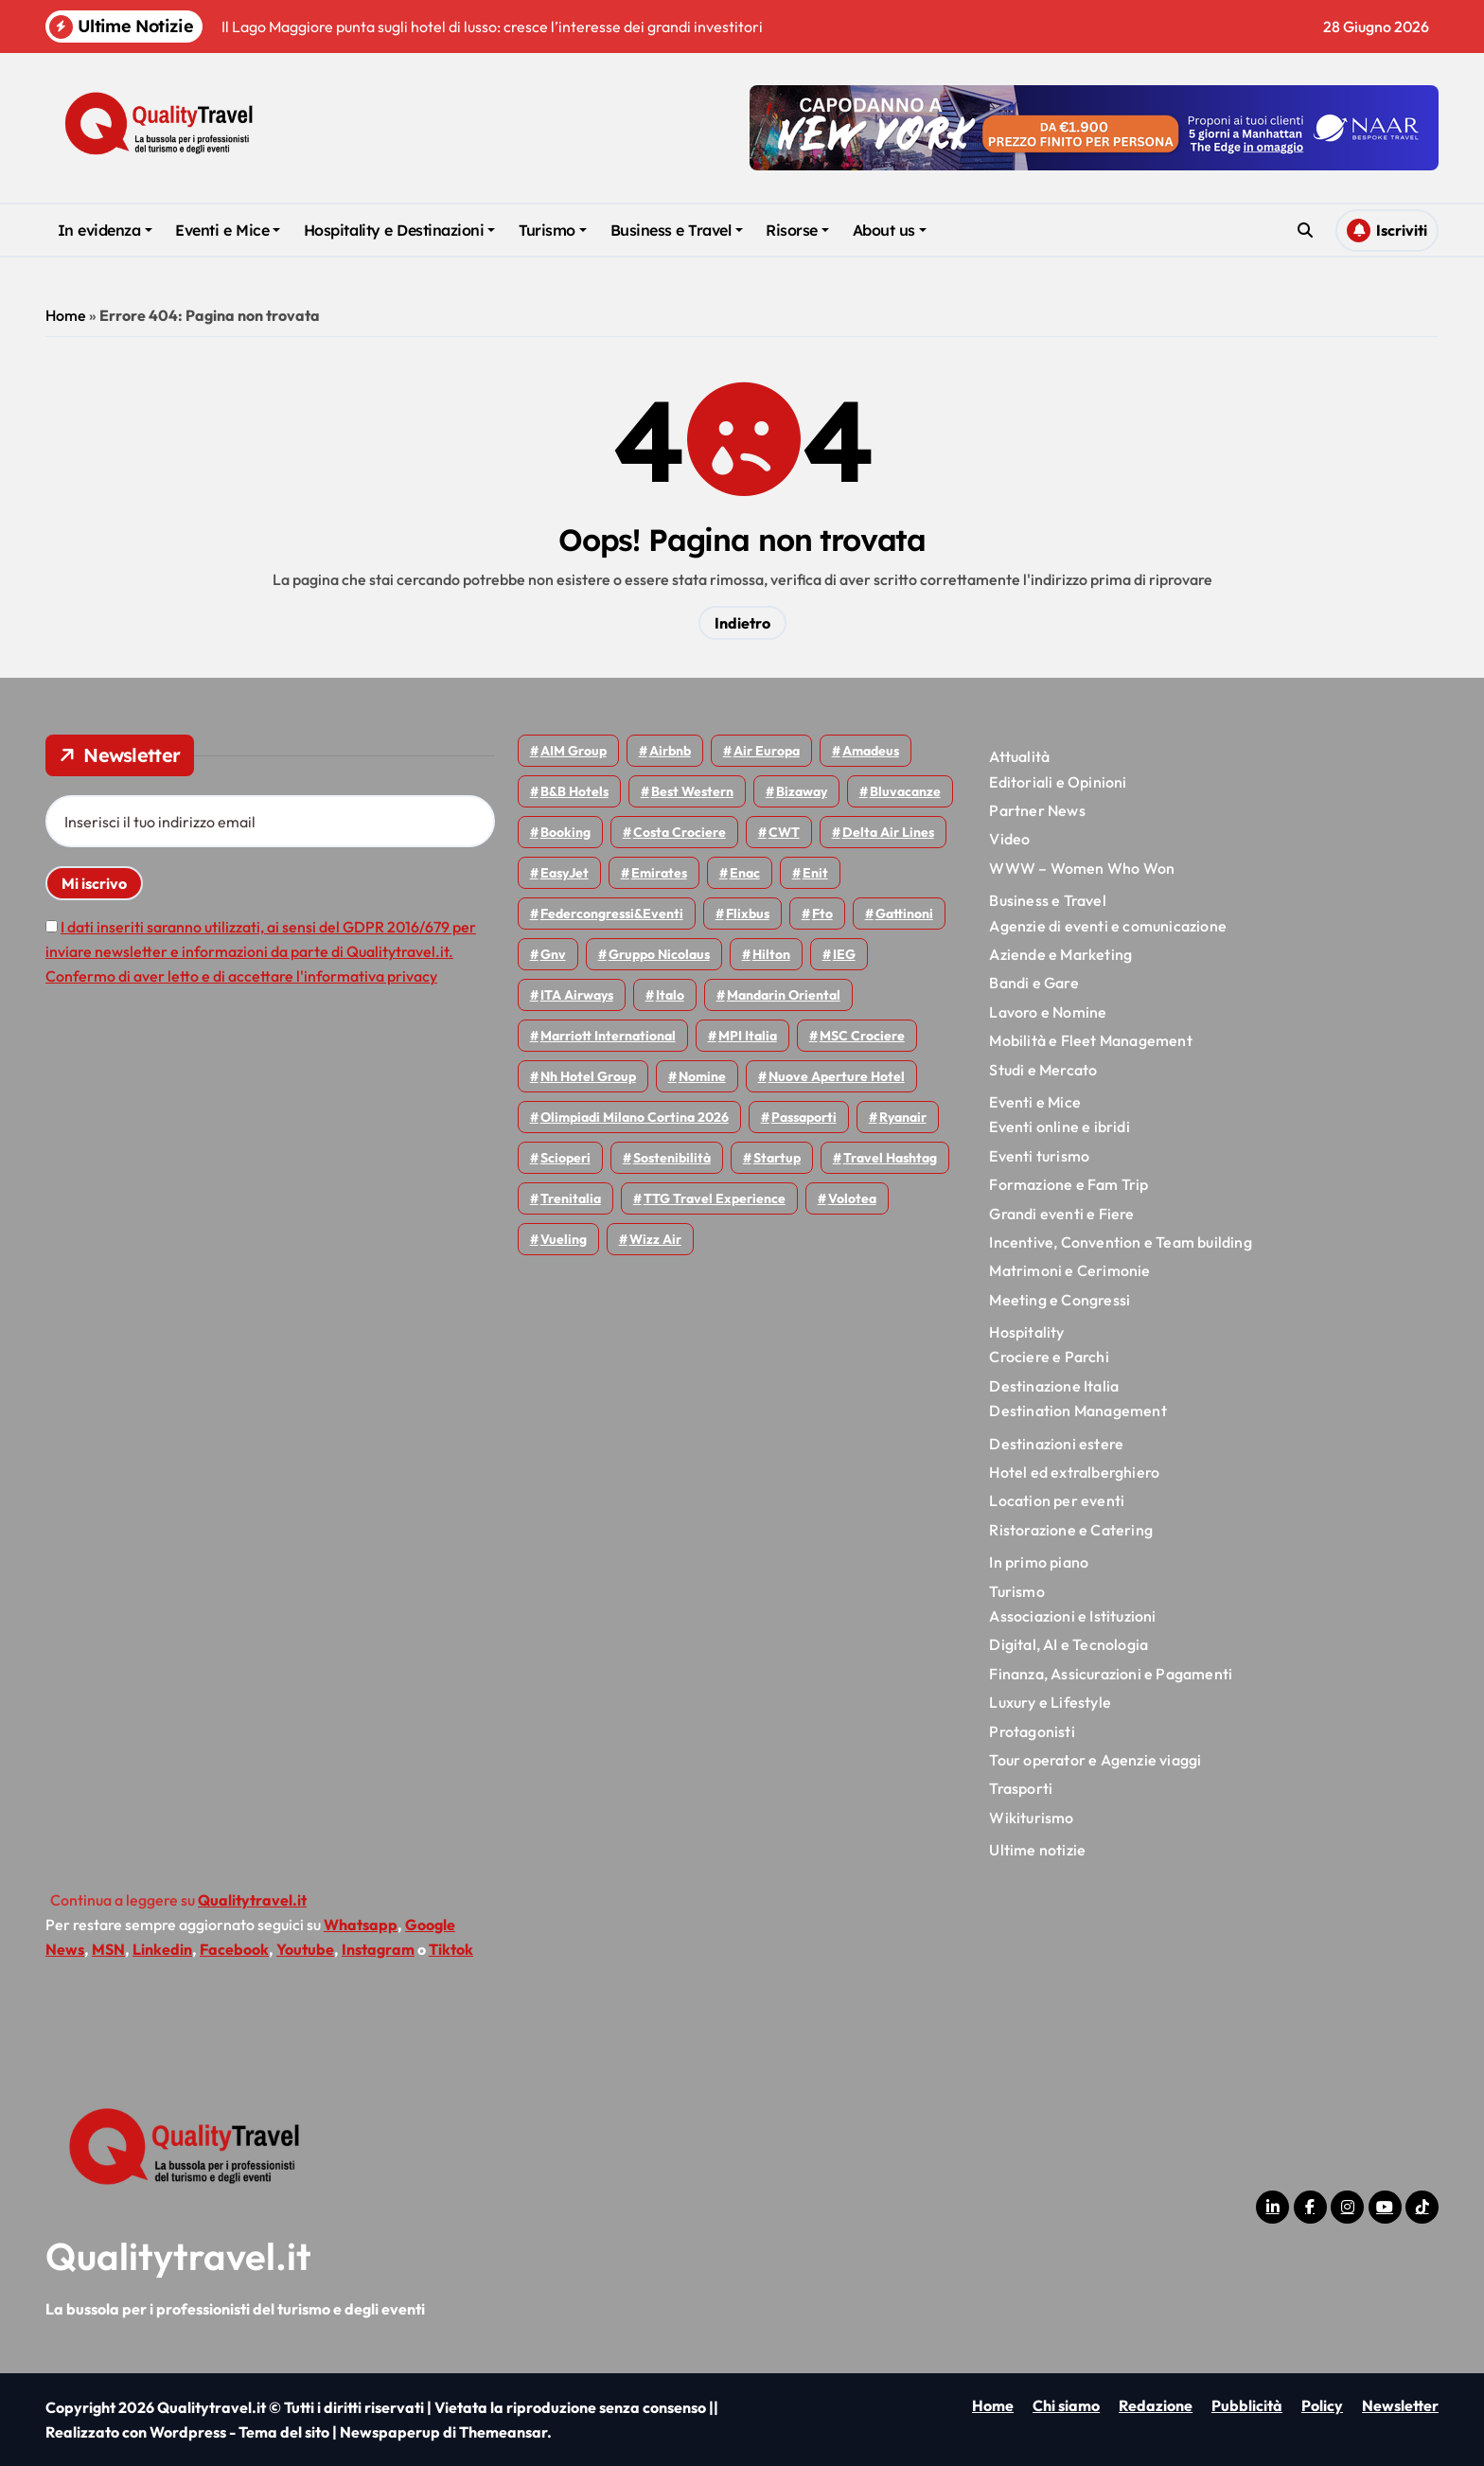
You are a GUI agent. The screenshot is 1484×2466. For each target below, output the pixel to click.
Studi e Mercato (1043, 1069)
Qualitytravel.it (178, 2256)
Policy (1322, 2405)
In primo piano (1038, 1561)
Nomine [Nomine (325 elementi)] (702, 1076)
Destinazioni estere (1056, 1443)
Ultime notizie (1037, 1849)
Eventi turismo (1039, 1155)
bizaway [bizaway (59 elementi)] (801, 791)
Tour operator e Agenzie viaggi (1095, 1759)
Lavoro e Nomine (1047, 1011)
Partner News (1037, 810)
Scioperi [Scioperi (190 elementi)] (565, 1157)
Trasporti (1020, 1788)
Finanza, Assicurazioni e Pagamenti (1110, 1673)
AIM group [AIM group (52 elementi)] (573, 750)
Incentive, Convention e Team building (1120, 1242)
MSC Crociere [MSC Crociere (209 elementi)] (862, 1035)
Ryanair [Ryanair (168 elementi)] (903, 1117)
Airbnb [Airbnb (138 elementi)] (670, 750)
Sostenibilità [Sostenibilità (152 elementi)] (672, 1157)
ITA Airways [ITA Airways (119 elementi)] (576, 994)
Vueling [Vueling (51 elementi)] (563, 1239)
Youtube (305, 1949)
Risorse (797, 230)
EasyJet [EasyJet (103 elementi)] (564, 872)
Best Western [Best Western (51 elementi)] (692, 791)
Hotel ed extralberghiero (1074, 1472)
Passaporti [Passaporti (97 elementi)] (804, 1117)
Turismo (553, 230)
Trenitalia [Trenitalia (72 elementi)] (570, 1198)
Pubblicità (1246, 2405)
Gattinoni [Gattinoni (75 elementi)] (904, 913)
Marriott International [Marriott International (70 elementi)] (608, 1035)
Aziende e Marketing (1060, 954)
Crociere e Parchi (1048, 1356)
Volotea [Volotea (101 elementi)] (852, 1198)
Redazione (1155, 2405)
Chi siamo (1066, 2405)
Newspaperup (390, 2431)
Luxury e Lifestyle (1050, 1702)
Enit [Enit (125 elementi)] (815, 872)
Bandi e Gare (1033, 982)
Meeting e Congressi (1059, 1299)
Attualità (1019, 756)
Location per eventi (1056, 1500)
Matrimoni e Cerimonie (1069, 1270)
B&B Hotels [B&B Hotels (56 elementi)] (574, 791)
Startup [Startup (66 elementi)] (777, 1157)
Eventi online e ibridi (1059, 1126)
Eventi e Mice (227, 230)
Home (65, 315)
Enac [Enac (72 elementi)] (745, 872)
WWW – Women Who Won (1082, 868)
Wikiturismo (1031, 1817)
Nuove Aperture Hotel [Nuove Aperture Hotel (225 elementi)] (836, 1076)
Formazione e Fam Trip (1068, 1184)
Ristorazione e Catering (1071, 1529)
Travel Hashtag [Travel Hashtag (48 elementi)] (890, 1157)
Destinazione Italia (1054, 1385)
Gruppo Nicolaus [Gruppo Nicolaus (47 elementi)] (659, 954)
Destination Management (1077, 1410)
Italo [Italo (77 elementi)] (670, 994)
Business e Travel (676, 230)
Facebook (234, 1949)
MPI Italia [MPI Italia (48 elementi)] (747, 1035)
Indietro (742, 622)
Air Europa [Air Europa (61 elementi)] (766, 750)
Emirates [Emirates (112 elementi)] (659, 872)
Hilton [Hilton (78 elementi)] (771, 954)
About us (890, 230)
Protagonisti (1031, 1731)
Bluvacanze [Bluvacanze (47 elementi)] (905, 791)
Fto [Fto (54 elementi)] (822, 913)
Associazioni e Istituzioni (1072, 1615)
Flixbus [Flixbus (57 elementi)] (747, 913)
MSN (108, 1949)
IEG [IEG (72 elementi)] (844, 954)
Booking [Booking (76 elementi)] (565, 832)
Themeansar (503, 2431)
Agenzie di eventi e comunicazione (1108, 925)
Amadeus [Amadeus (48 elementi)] (870, 750)
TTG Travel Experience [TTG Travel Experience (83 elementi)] (715, 1198)
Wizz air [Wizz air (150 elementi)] (655, 1239)
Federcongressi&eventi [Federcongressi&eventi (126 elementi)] (611, 913)
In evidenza (105, 230)
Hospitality (1026, 1331)
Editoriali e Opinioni (1057, 781)
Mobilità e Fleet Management (1090, 1040)
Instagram (378, 1949)
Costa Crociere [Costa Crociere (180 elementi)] (679, 832)
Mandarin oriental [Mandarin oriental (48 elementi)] (783, 994)
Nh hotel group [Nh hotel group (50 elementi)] (588, 1076)
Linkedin (162, 1949)
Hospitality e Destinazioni (400, 230)
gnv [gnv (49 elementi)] (553, 954)
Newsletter (1400, 2405)
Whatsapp (361, 1924)
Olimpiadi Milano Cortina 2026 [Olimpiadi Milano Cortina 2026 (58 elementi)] (634, 1117)
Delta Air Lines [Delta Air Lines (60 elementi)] (888, 832)
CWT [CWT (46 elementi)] (784, 832)
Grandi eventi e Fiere (1061, 1213)
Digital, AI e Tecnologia (1068, 1644)
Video (1009, 838)
